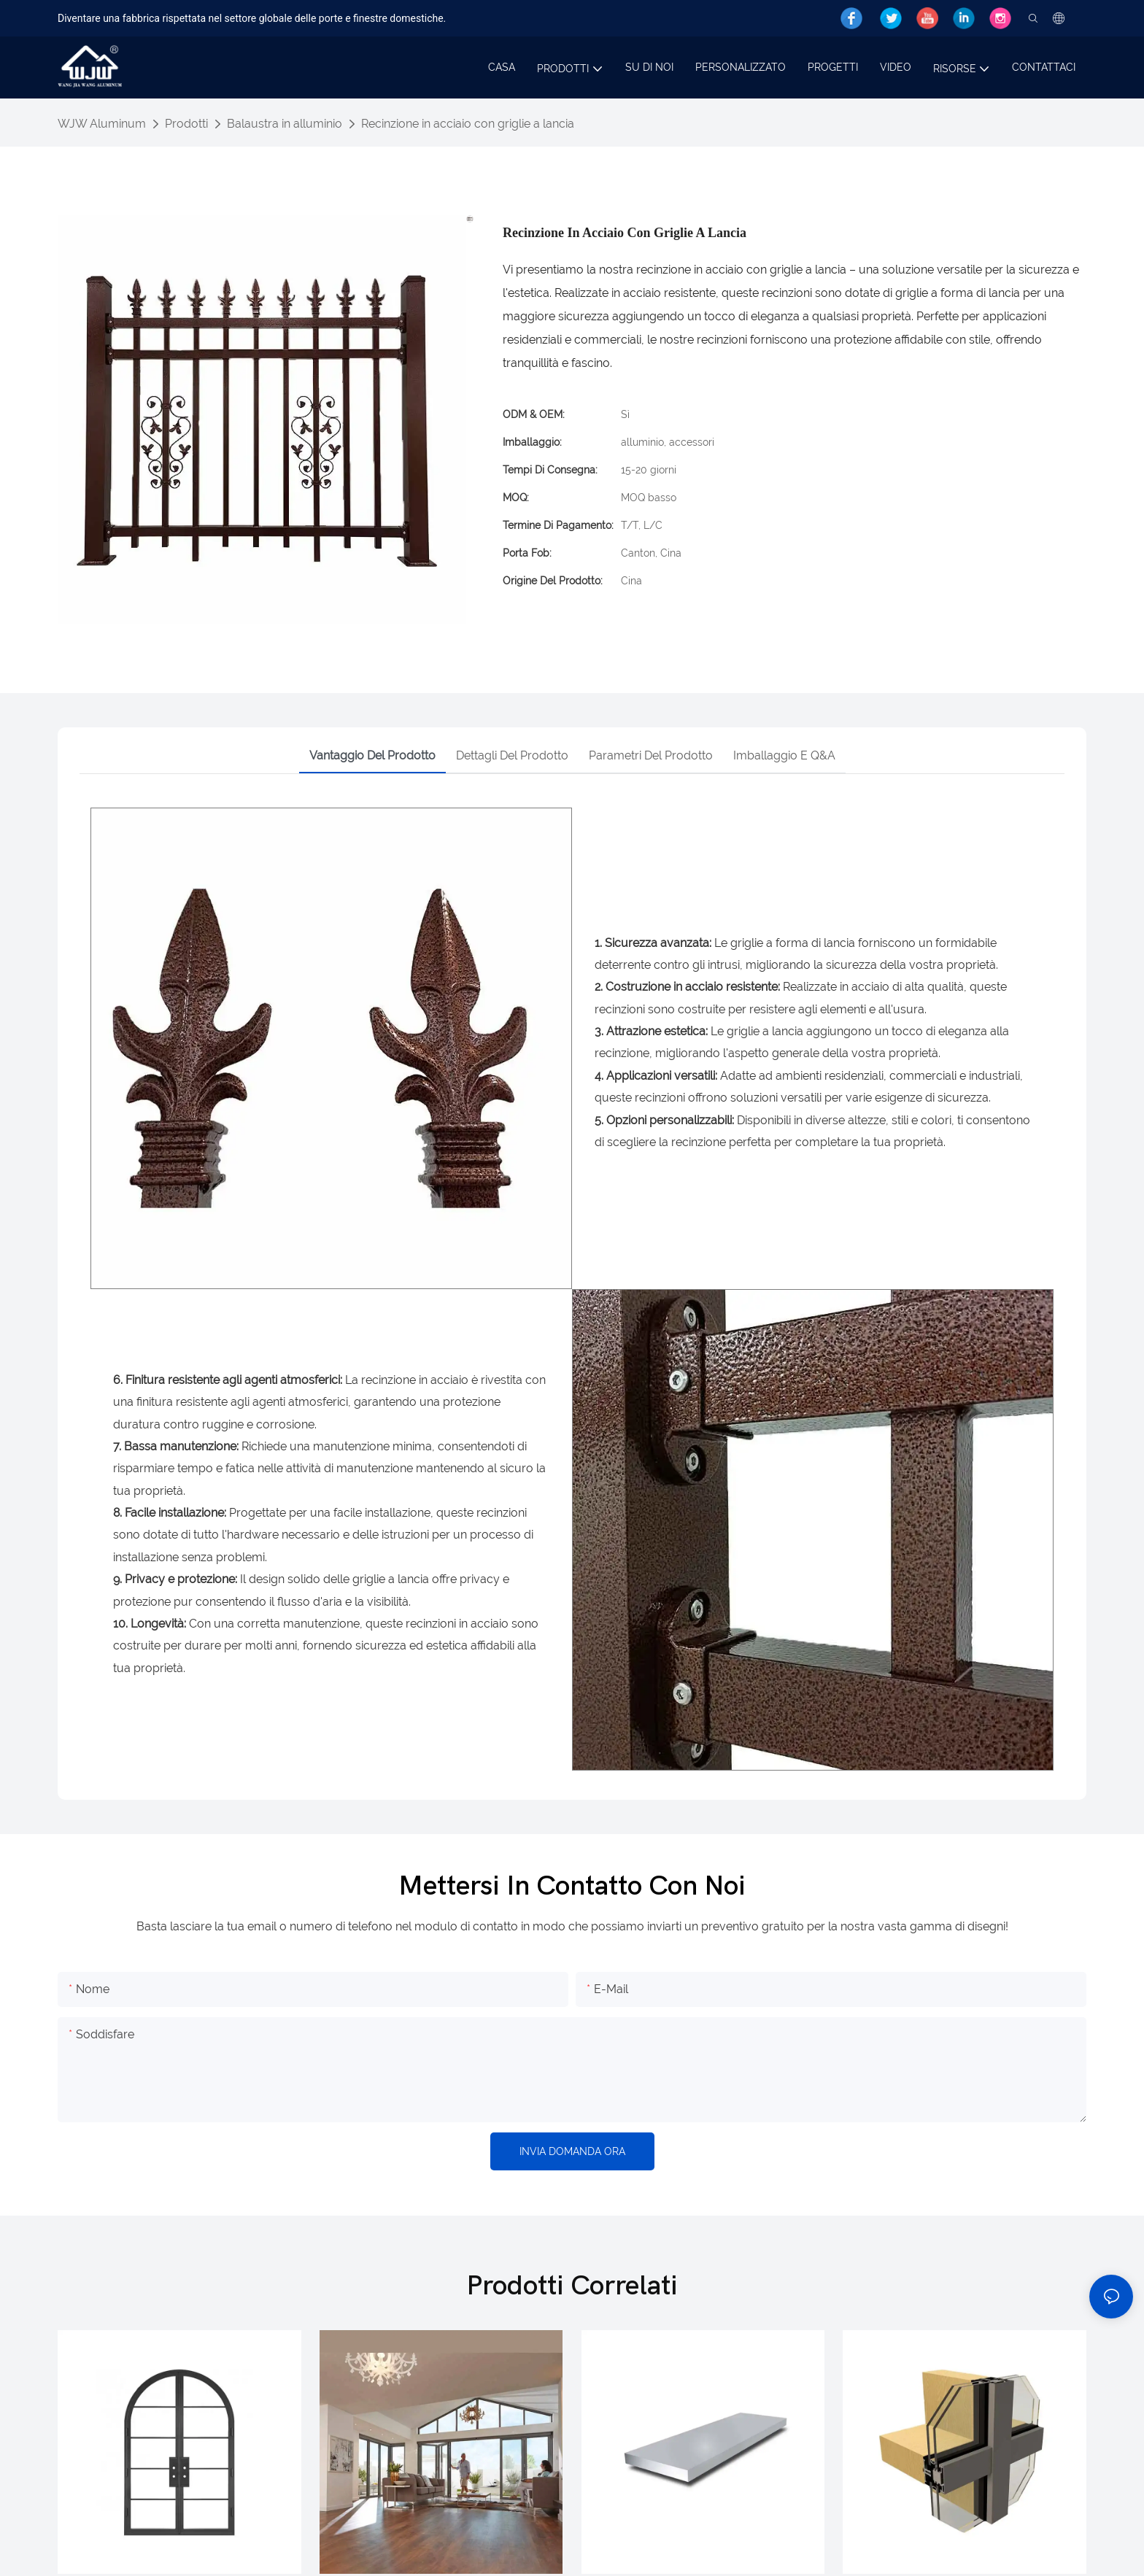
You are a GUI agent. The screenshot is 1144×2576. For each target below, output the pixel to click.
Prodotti (186, 124)
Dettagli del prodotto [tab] (512, 755)
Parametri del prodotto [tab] (651, 755)
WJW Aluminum (102, 124)
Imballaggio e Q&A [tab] (784, 755)
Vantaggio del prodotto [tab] (372, 755)
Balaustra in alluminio (284, 124)
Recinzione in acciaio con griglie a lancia (467, 124)
